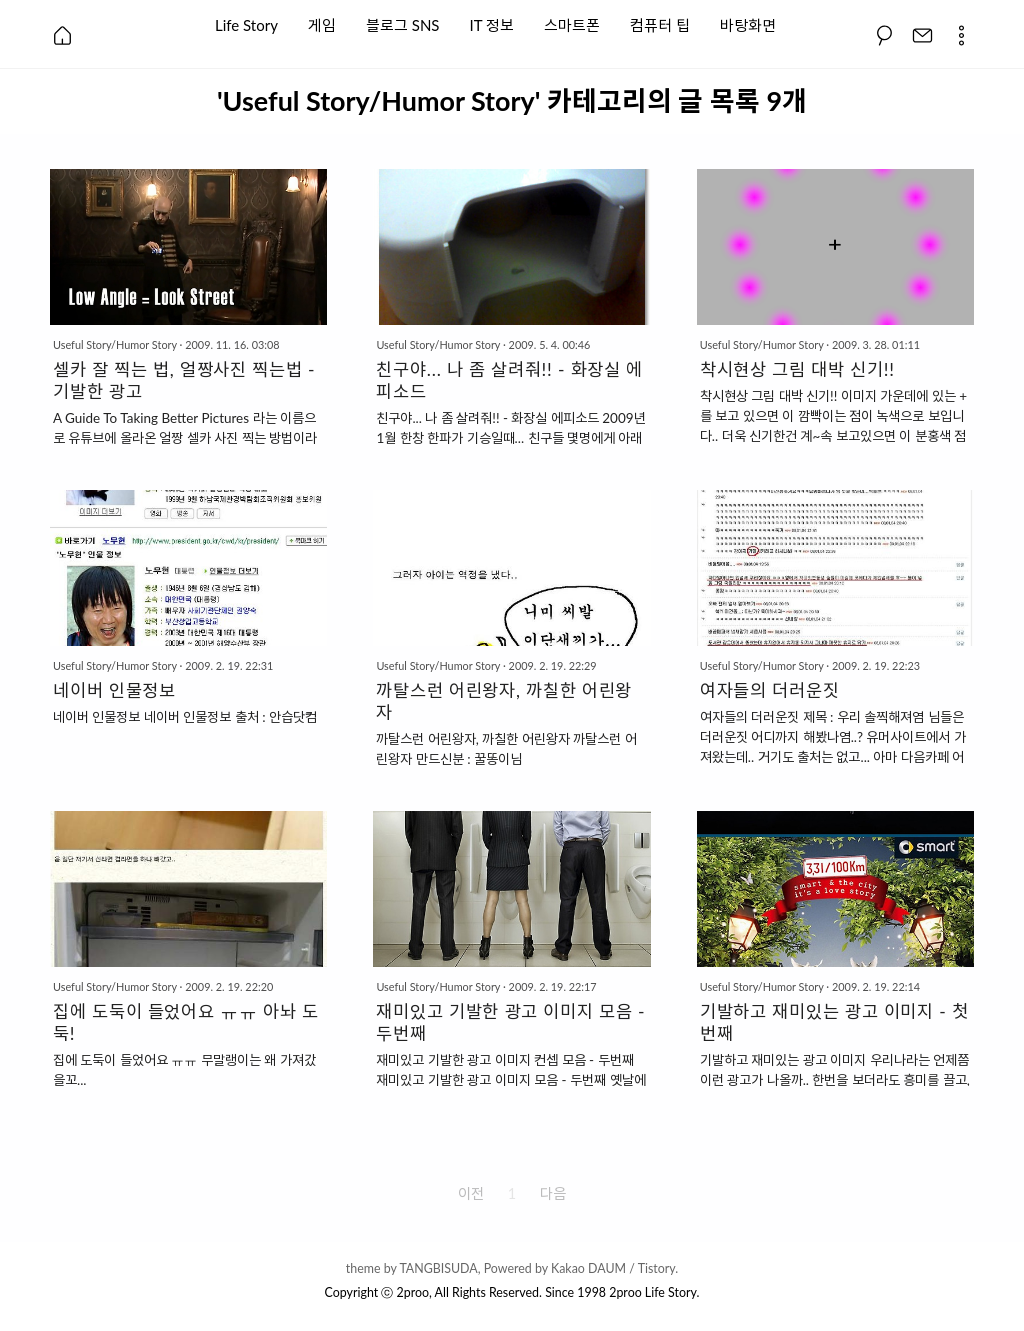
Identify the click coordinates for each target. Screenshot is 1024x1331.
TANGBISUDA (438, 1268)
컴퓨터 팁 (660, 23)
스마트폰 (572, 23)
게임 (322, 23)
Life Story (246, 23)
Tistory (657, 1268)
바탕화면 (748, 23)
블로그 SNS (403, 23)
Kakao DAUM (588, 1268)
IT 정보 (492, 23)
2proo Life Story (652, 1292)
